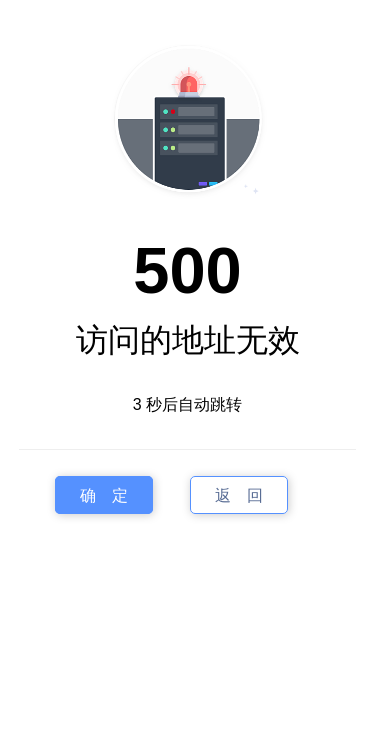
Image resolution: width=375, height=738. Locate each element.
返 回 (239, 494)
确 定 (104, 494)
